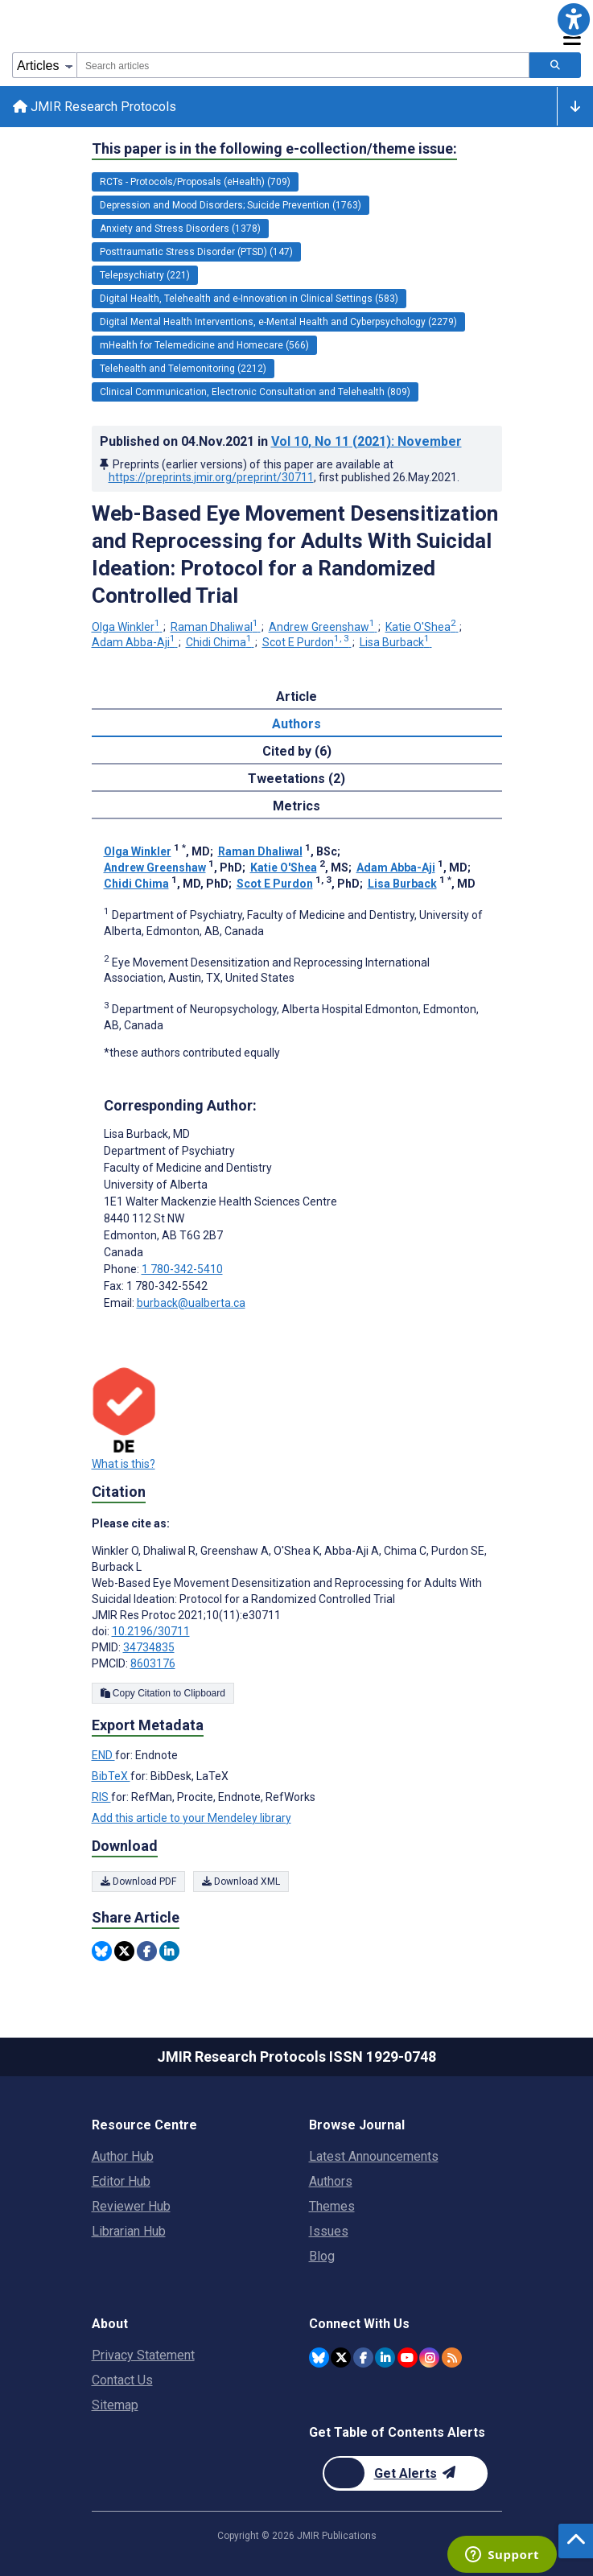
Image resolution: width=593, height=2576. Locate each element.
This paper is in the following (274, 149)
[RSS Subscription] (452, 2357)
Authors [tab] (296, 724)
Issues (328, 2231)
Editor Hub (121, 2181)
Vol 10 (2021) (366, 441)
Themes (332, 2206)
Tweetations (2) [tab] (296, 778)
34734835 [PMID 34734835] (149, 1647)
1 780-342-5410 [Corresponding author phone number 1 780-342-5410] (182, 1269)
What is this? (123, 1463)
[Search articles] (555, 65)
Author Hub (123, 2156)
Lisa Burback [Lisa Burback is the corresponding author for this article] (147, 1133)
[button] (573, 19)
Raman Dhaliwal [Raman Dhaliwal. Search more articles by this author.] (216, 626)
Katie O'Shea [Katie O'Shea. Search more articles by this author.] (422, 626)
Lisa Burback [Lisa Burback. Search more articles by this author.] (396, 642)
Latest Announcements (374, 2156)
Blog (322, 2256)
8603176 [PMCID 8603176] (152, 1663)
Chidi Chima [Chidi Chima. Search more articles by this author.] (220, 642)
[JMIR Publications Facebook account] (363, 2357)
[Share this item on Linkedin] (169, 1951)
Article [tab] (296, 696)
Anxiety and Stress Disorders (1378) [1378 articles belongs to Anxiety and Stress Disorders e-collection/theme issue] (180, 228)
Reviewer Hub (131, 2206)
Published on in (281, 441)
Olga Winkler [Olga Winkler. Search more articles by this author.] (127, 626)
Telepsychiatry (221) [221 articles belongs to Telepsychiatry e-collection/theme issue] (145, 275)
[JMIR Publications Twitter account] (341, 2357)
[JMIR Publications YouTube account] (407, 2357)
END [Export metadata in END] (103, 1755)
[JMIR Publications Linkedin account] (385, 2357)
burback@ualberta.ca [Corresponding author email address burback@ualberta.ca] (191, 1302)
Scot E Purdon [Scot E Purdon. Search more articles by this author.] (307, 642)
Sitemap (115, 2405)
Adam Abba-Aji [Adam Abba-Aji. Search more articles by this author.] (135, 642)
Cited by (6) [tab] (297, 751)
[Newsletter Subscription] (405, 2473)
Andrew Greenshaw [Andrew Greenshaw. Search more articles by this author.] (323, 626)
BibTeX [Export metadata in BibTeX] (111, 1776)
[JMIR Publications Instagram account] (429, 2357)
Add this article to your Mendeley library (191, 1817)
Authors (330, 2181)
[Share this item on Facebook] (147, 1951)
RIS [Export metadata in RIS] (101, 1797)
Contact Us (122, 2380)
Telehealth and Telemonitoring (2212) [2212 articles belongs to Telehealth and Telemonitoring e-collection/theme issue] (183, 368)
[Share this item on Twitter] (124, 1951)
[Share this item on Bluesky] (102, 1951)
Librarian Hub (129, 2231)
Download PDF (138, 1881)
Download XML (241, 1881)
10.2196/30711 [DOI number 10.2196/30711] (151, 1631)
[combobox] (302, 65)
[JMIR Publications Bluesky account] (319, 2357)
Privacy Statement (143, 2355)
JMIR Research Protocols (94, 106)
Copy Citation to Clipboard (163, 1693)
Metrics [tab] (296, 806)
